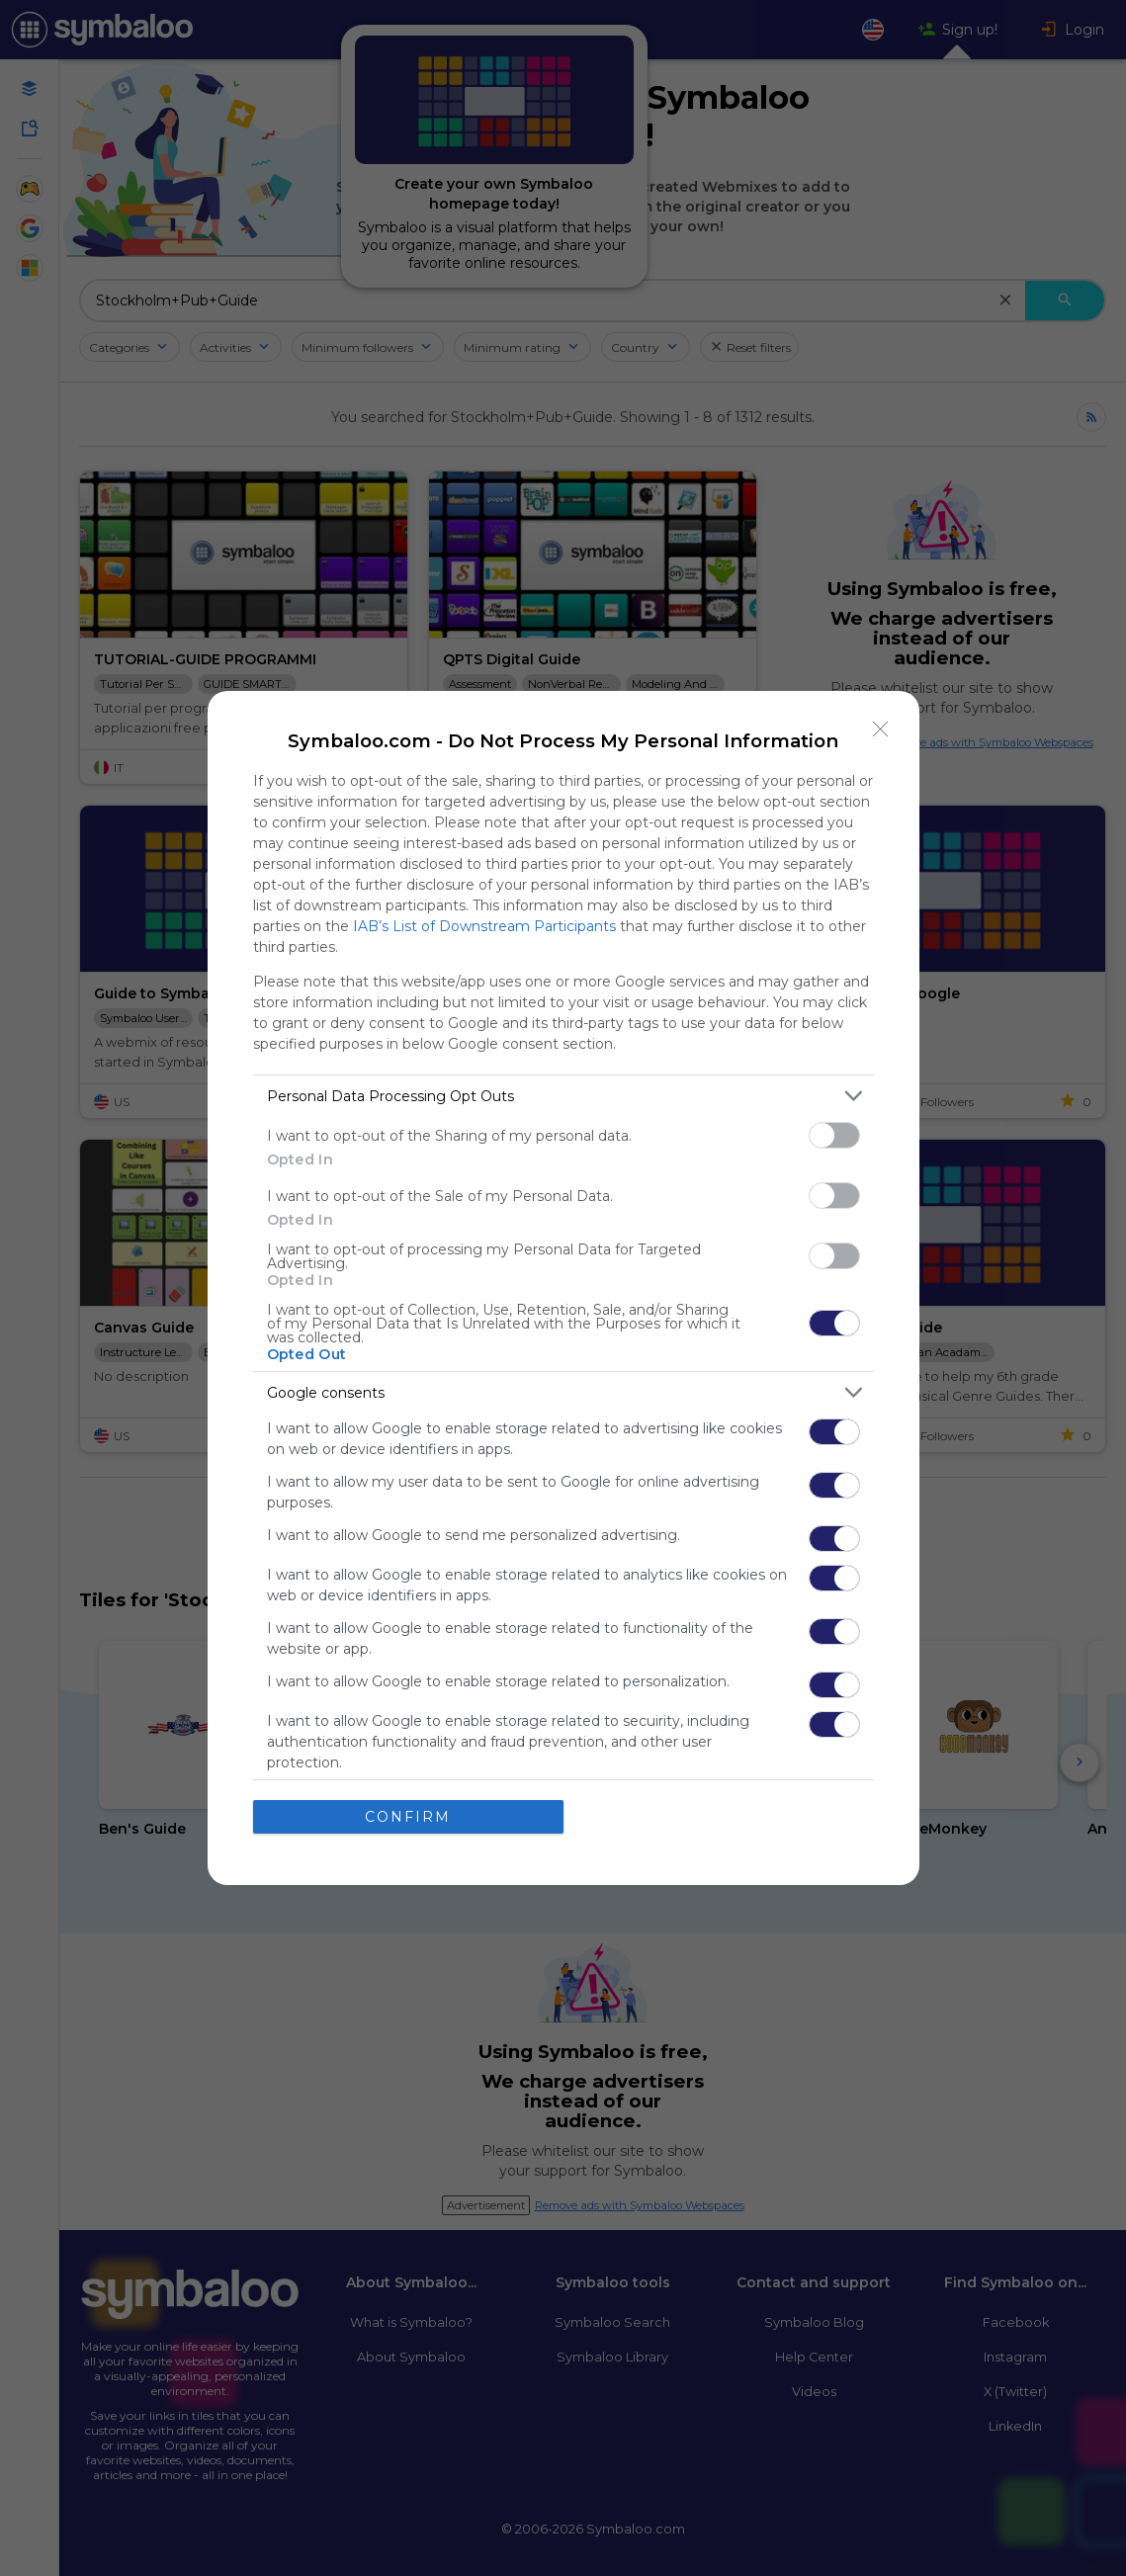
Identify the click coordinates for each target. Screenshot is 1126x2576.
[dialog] (563, 1288)
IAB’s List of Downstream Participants (484, 926)
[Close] (881, 729)
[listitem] (563, 1095)
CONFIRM (408, 1817)
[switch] (834, 1135)
